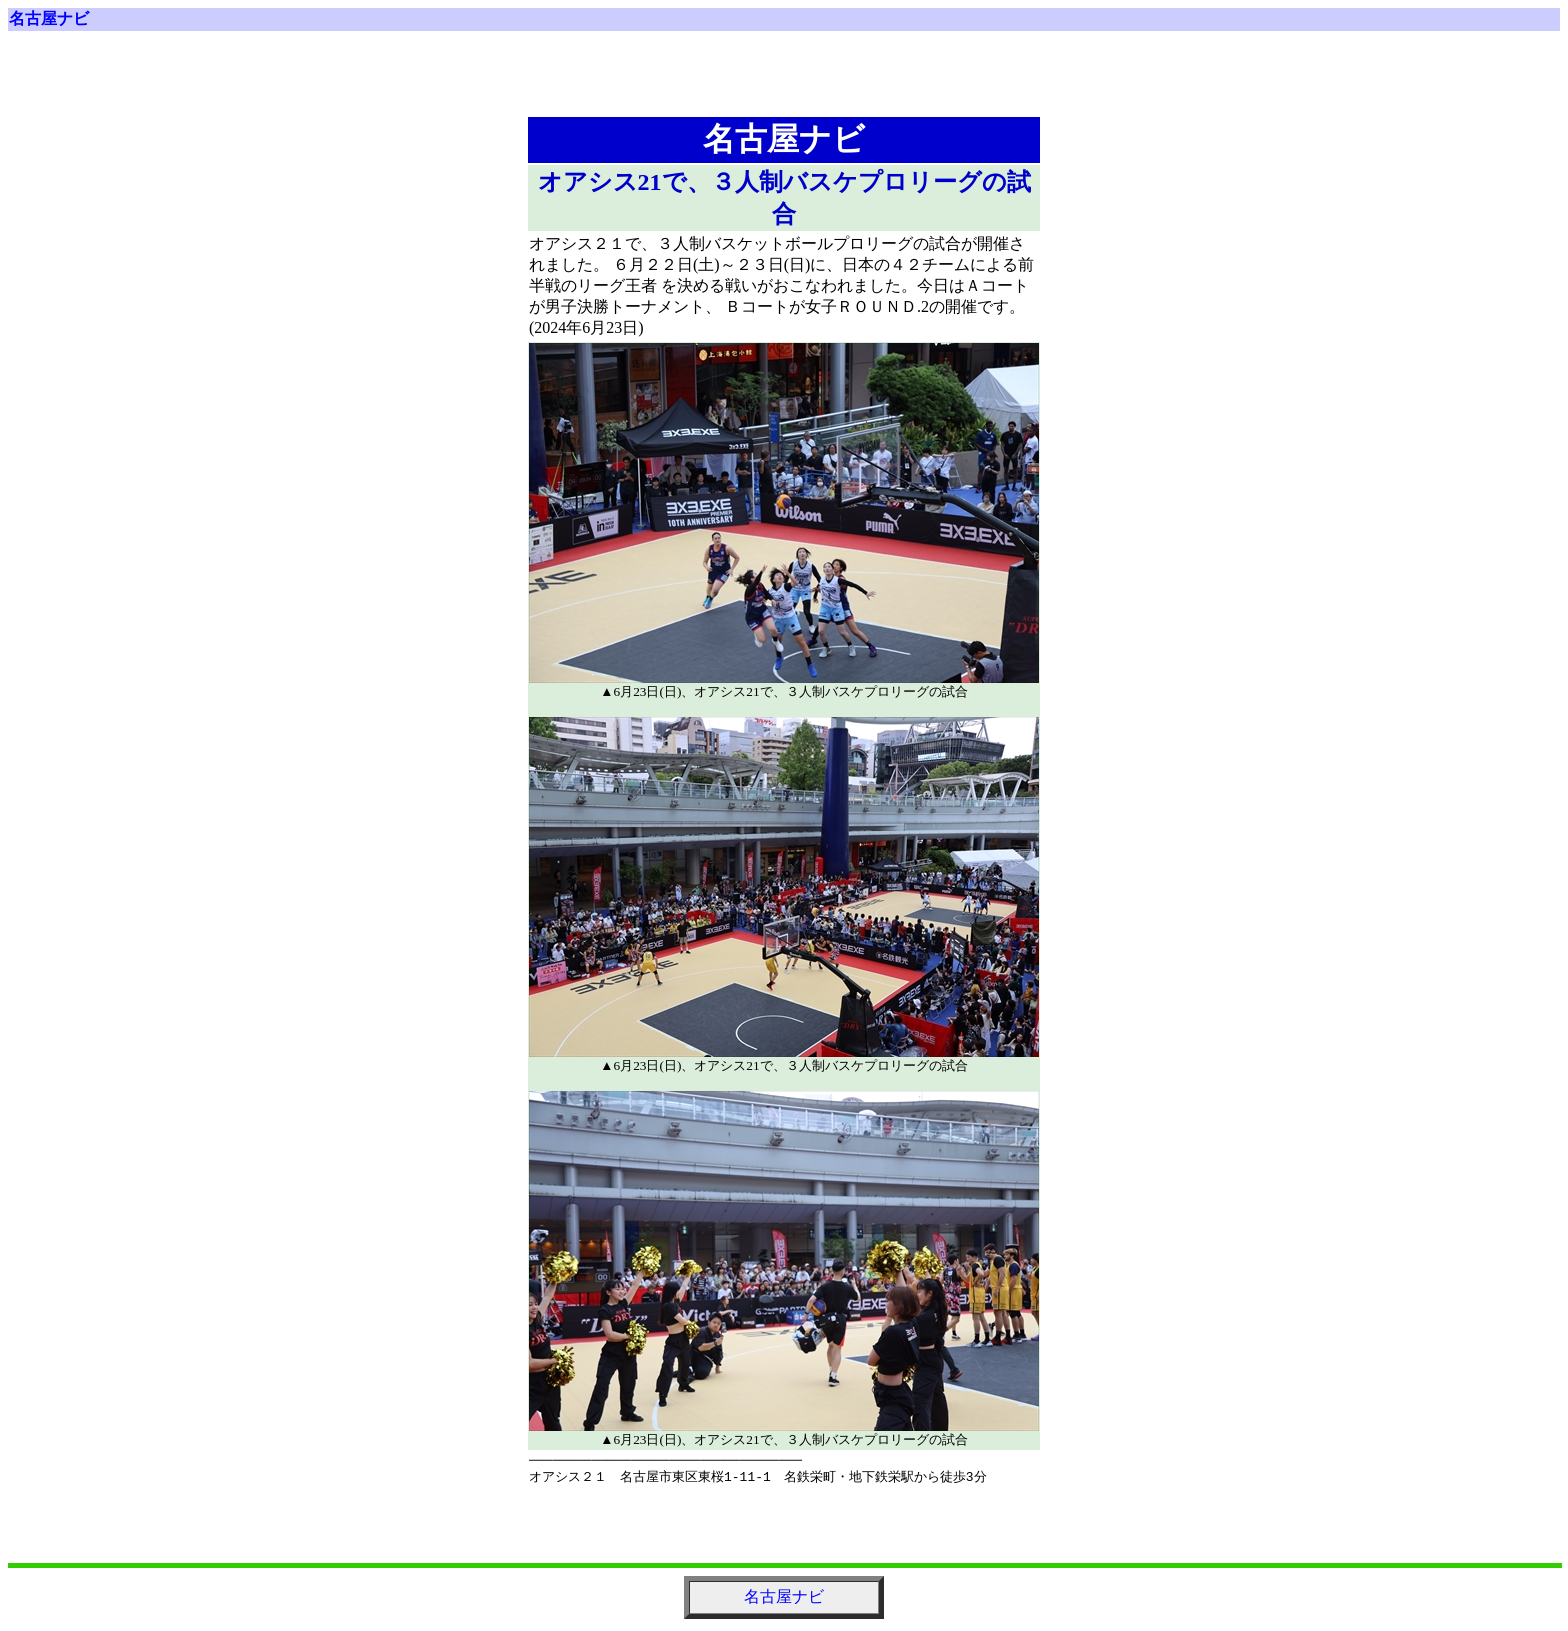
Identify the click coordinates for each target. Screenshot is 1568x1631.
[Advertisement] (784, 82)
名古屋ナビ (49, 18)
